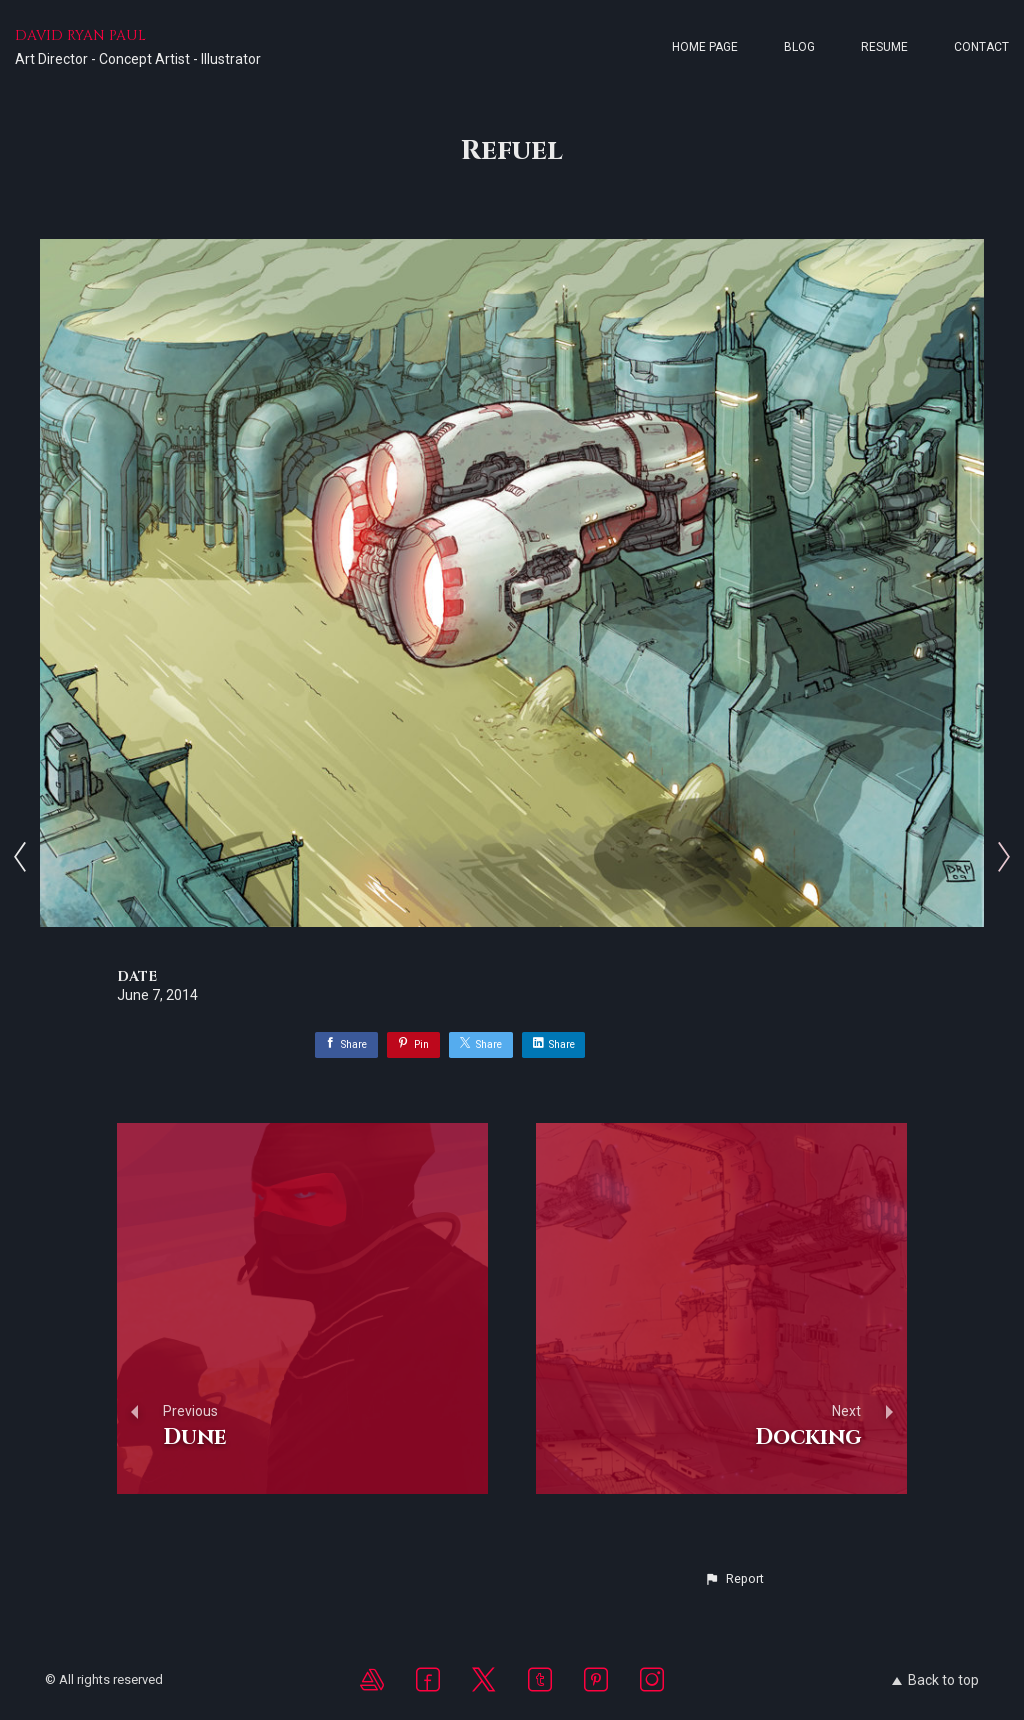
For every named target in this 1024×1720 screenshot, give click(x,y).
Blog (799, 47)
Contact (981, 47)
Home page (705, 47)
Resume (884, 47)
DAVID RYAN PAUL (80, 35)
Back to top (935, 1680)
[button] (734, 1579)
